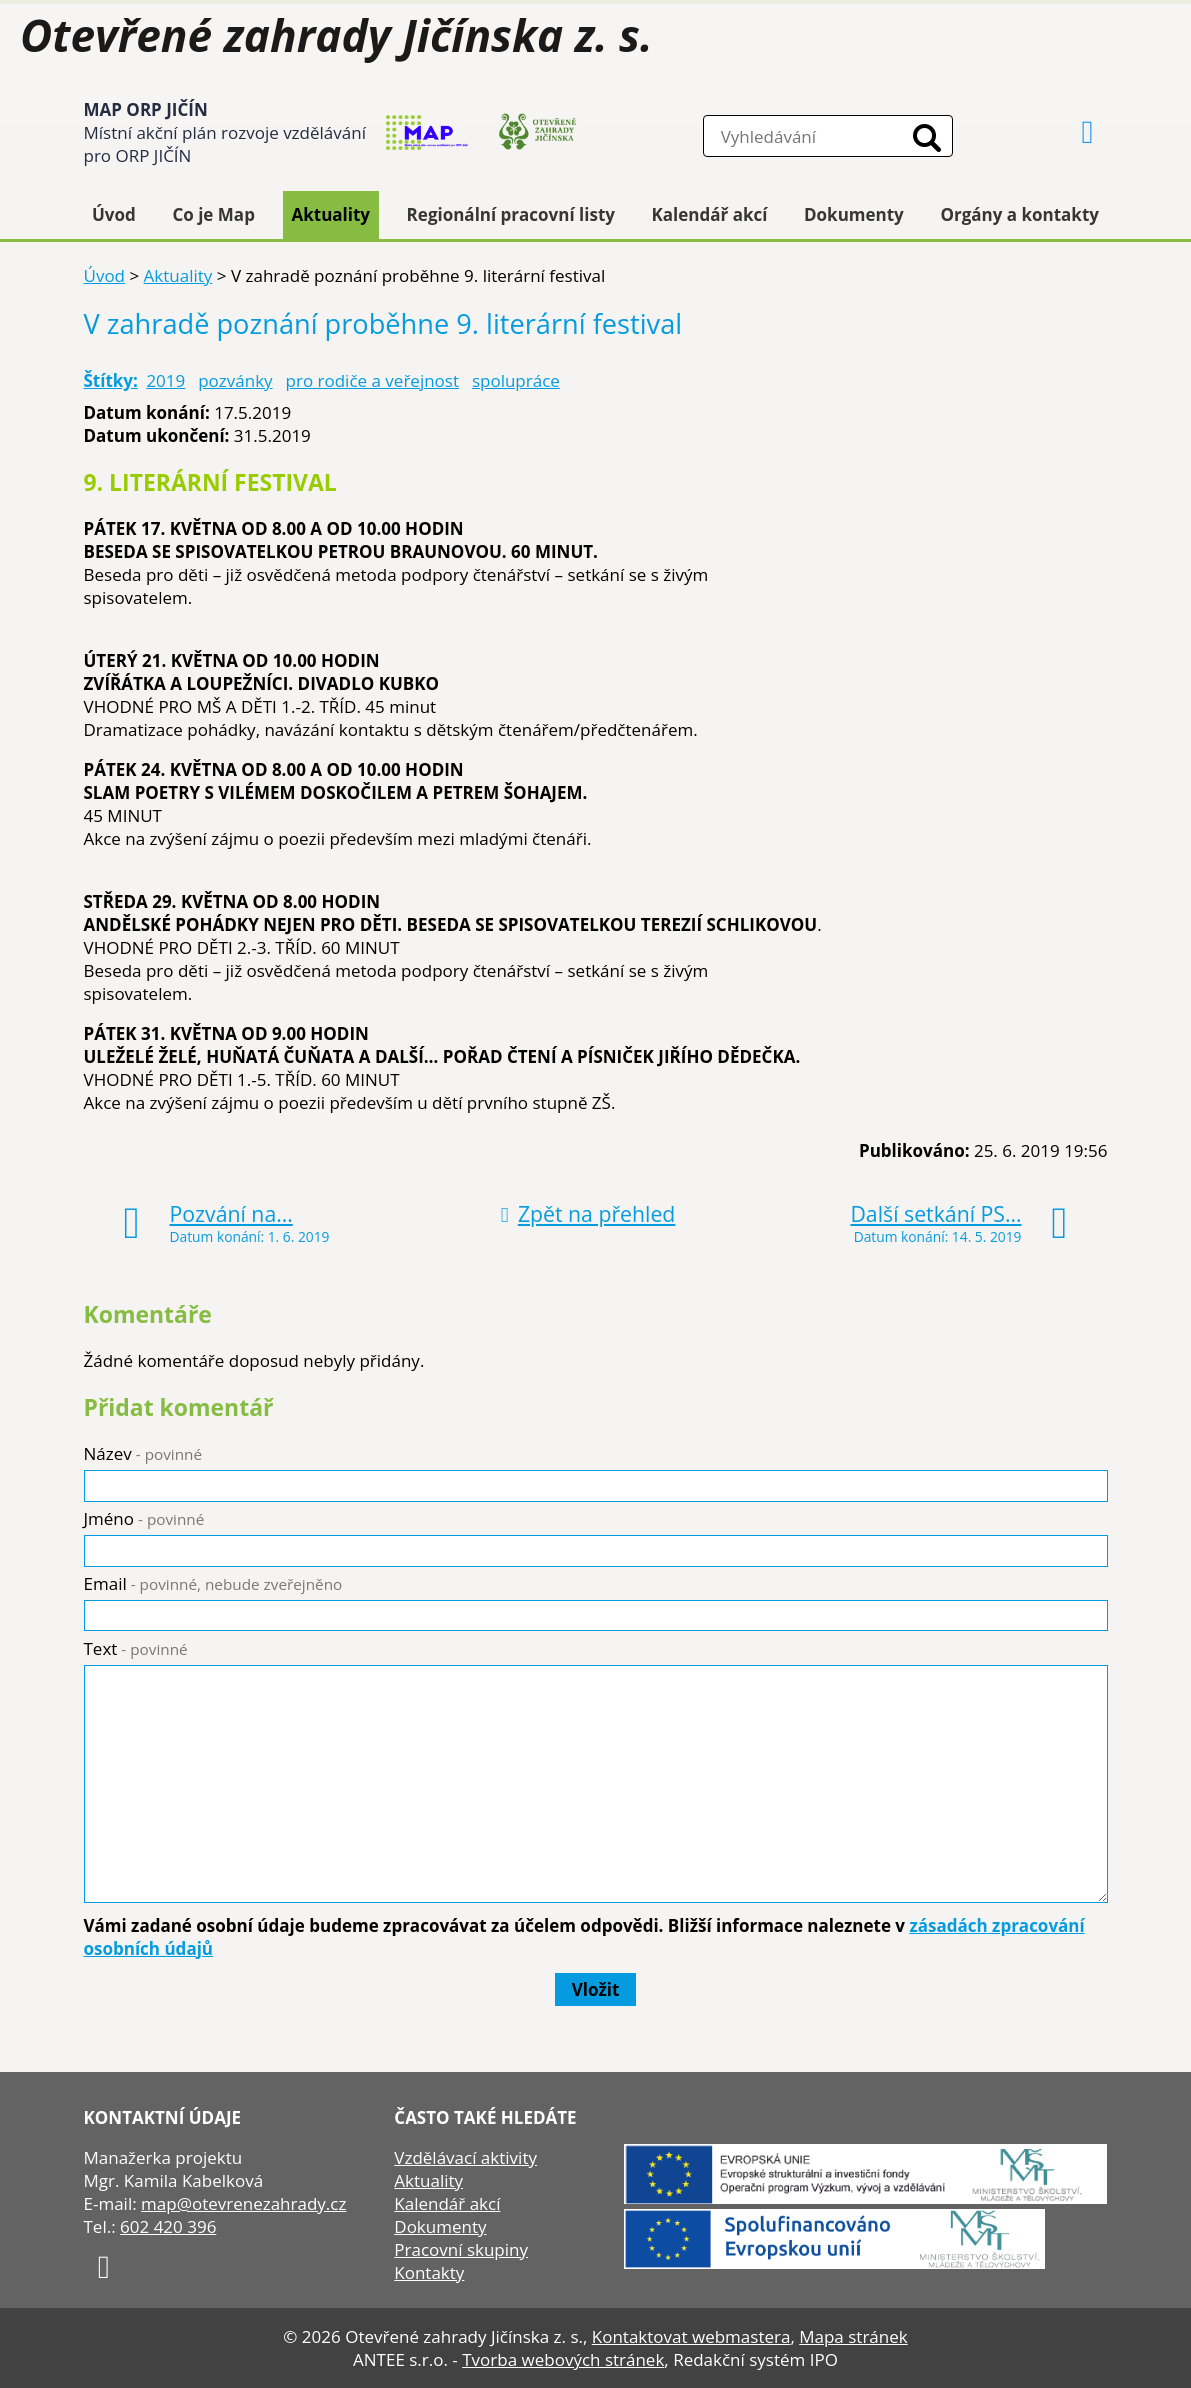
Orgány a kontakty (1019, 214)
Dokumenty (854, 214)
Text (136, 1648)
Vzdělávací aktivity (465, 2157)
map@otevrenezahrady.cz (243, 2203)
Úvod (114, 214)
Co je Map (213, 214)
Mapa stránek (853, 2336)
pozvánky (235, 380)
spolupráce (516, 380)
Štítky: (111, 380)
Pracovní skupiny (461, 2249)
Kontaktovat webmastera (691, 2336)
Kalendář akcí (710, 214)
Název (143, 1453)
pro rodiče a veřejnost (372, 380)
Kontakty (429, 2272)
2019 (165, 380)
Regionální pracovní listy (511, 214)
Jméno (144, 1518)
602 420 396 (168, 2226)
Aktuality (330, 214)
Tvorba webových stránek (563, 2359)
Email (213, 1583)
